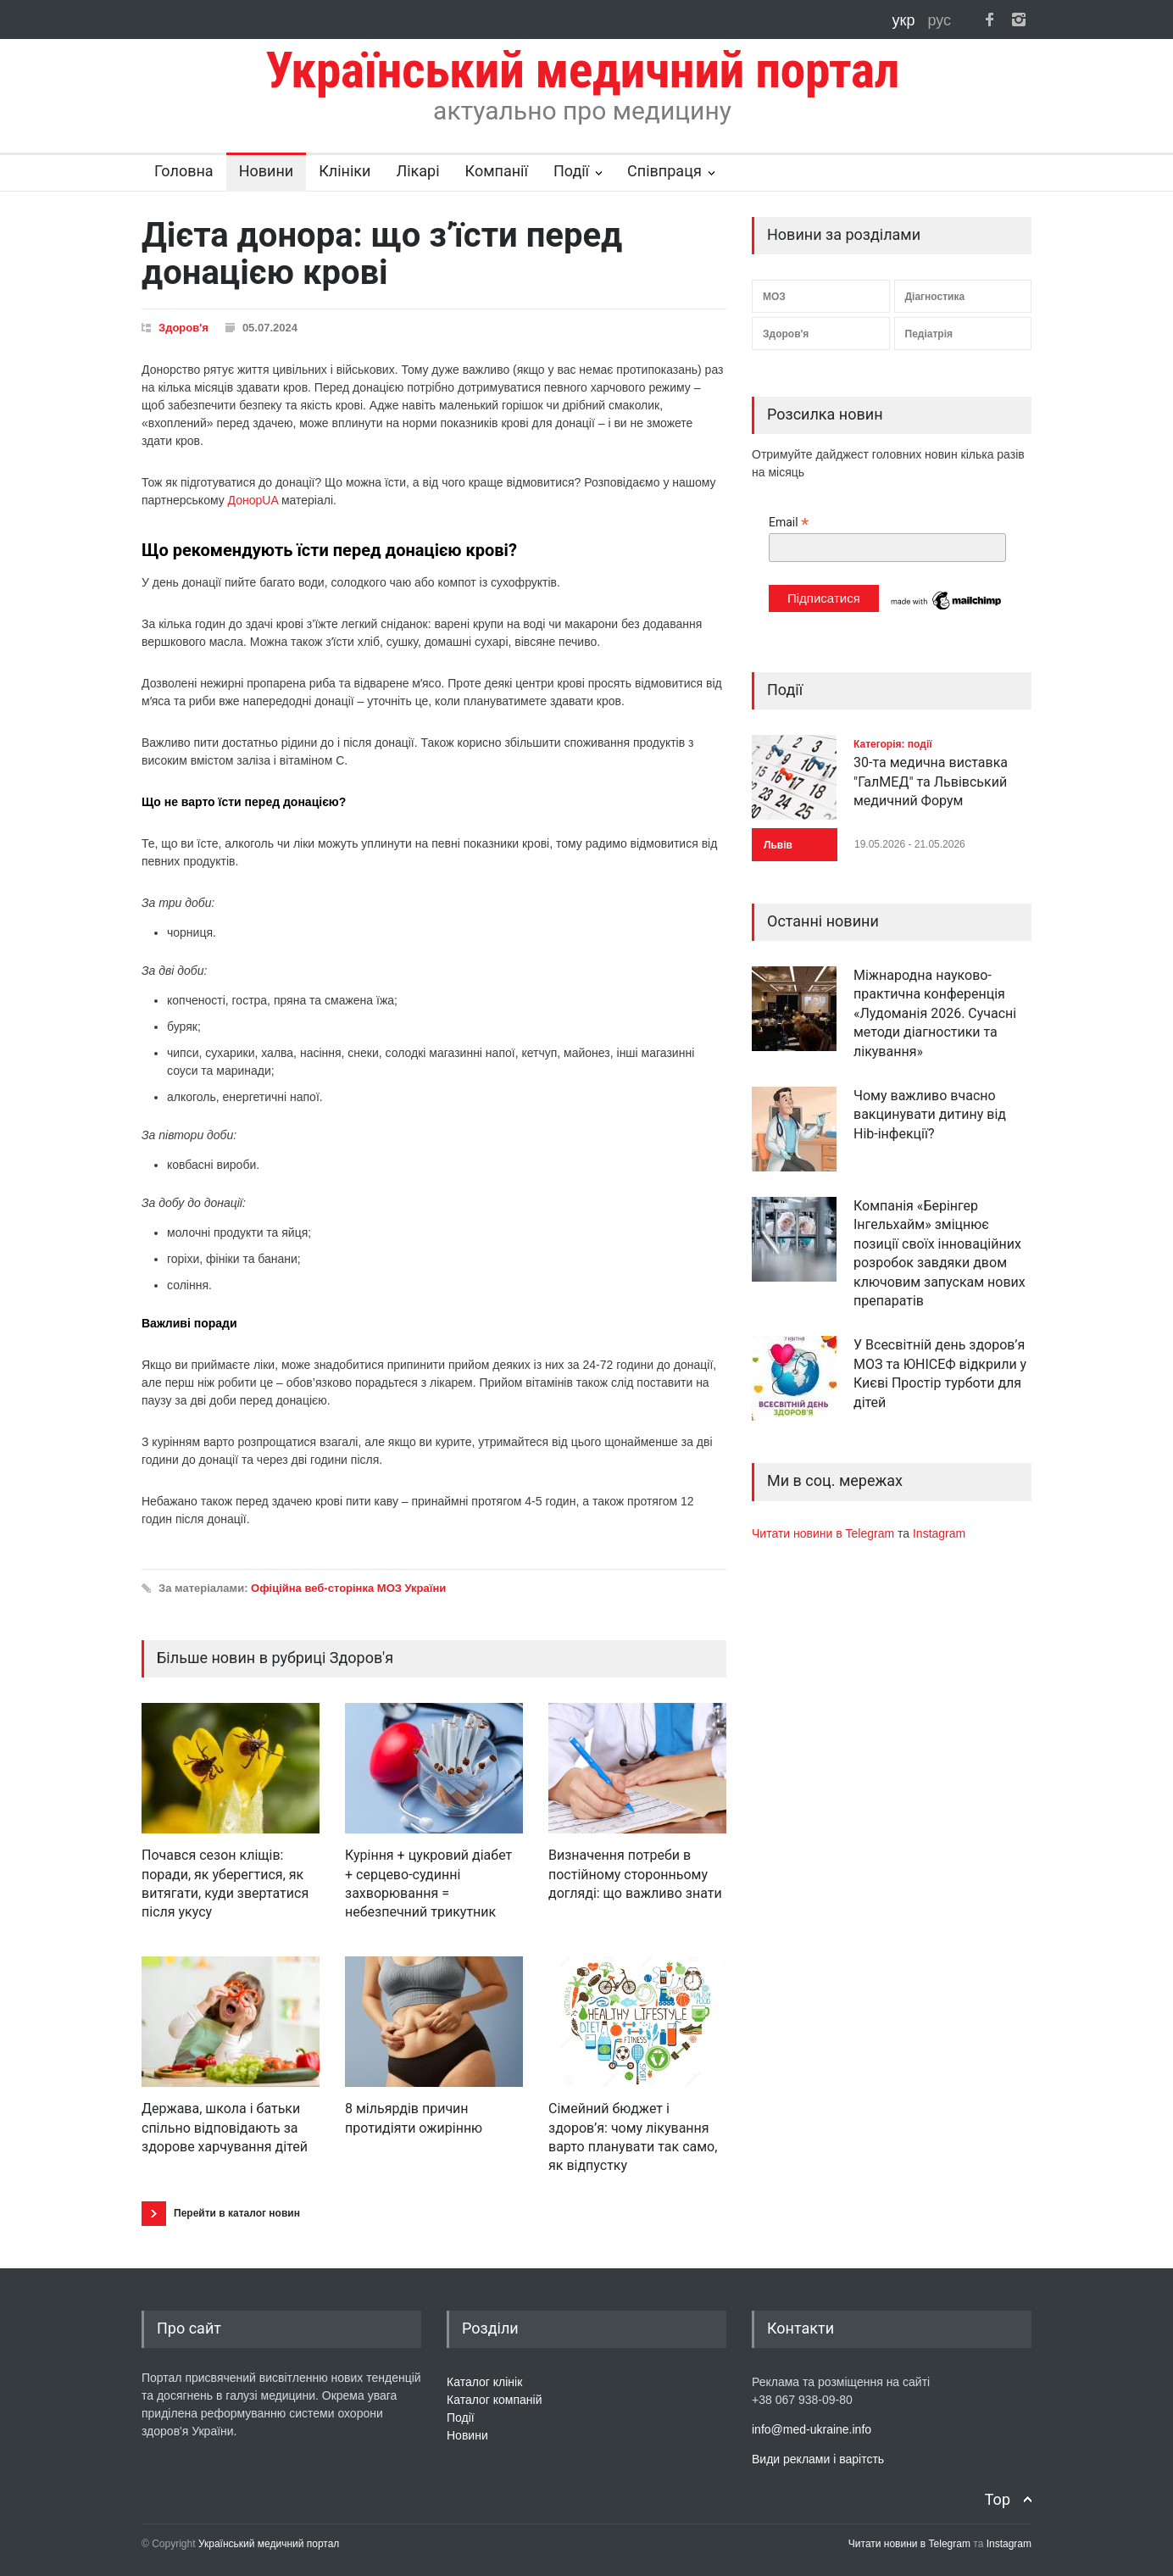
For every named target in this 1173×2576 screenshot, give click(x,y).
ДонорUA (253, 500)
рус (939, 20)
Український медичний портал (269, 2544)
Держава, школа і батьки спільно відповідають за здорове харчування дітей (225, 2127)
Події (571, 171)
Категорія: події (892, 744)
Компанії (496, 171)
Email (789, 523)
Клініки (344, 171)
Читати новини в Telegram (825, 1533)
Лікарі (417, 171)
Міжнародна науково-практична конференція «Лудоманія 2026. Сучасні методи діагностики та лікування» (934, 1013)
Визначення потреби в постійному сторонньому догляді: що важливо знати (635, 1874)
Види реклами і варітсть (818, 2459)
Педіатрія (929, 334)
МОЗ (774, 297)
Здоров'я (183, 327)
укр (906, 20)
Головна (184, 171)
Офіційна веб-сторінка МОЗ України (348, 1588)
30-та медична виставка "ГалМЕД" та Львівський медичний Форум (930, 781)
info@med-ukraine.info (811, 2429)
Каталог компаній (494, 2399)
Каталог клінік (484, 2382)
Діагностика (935, 297)
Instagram (939, 1533)
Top (997, 2499)
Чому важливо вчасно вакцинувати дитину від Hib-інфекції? (929, 1115)
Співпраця (664, 171)
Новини (266, 171)
